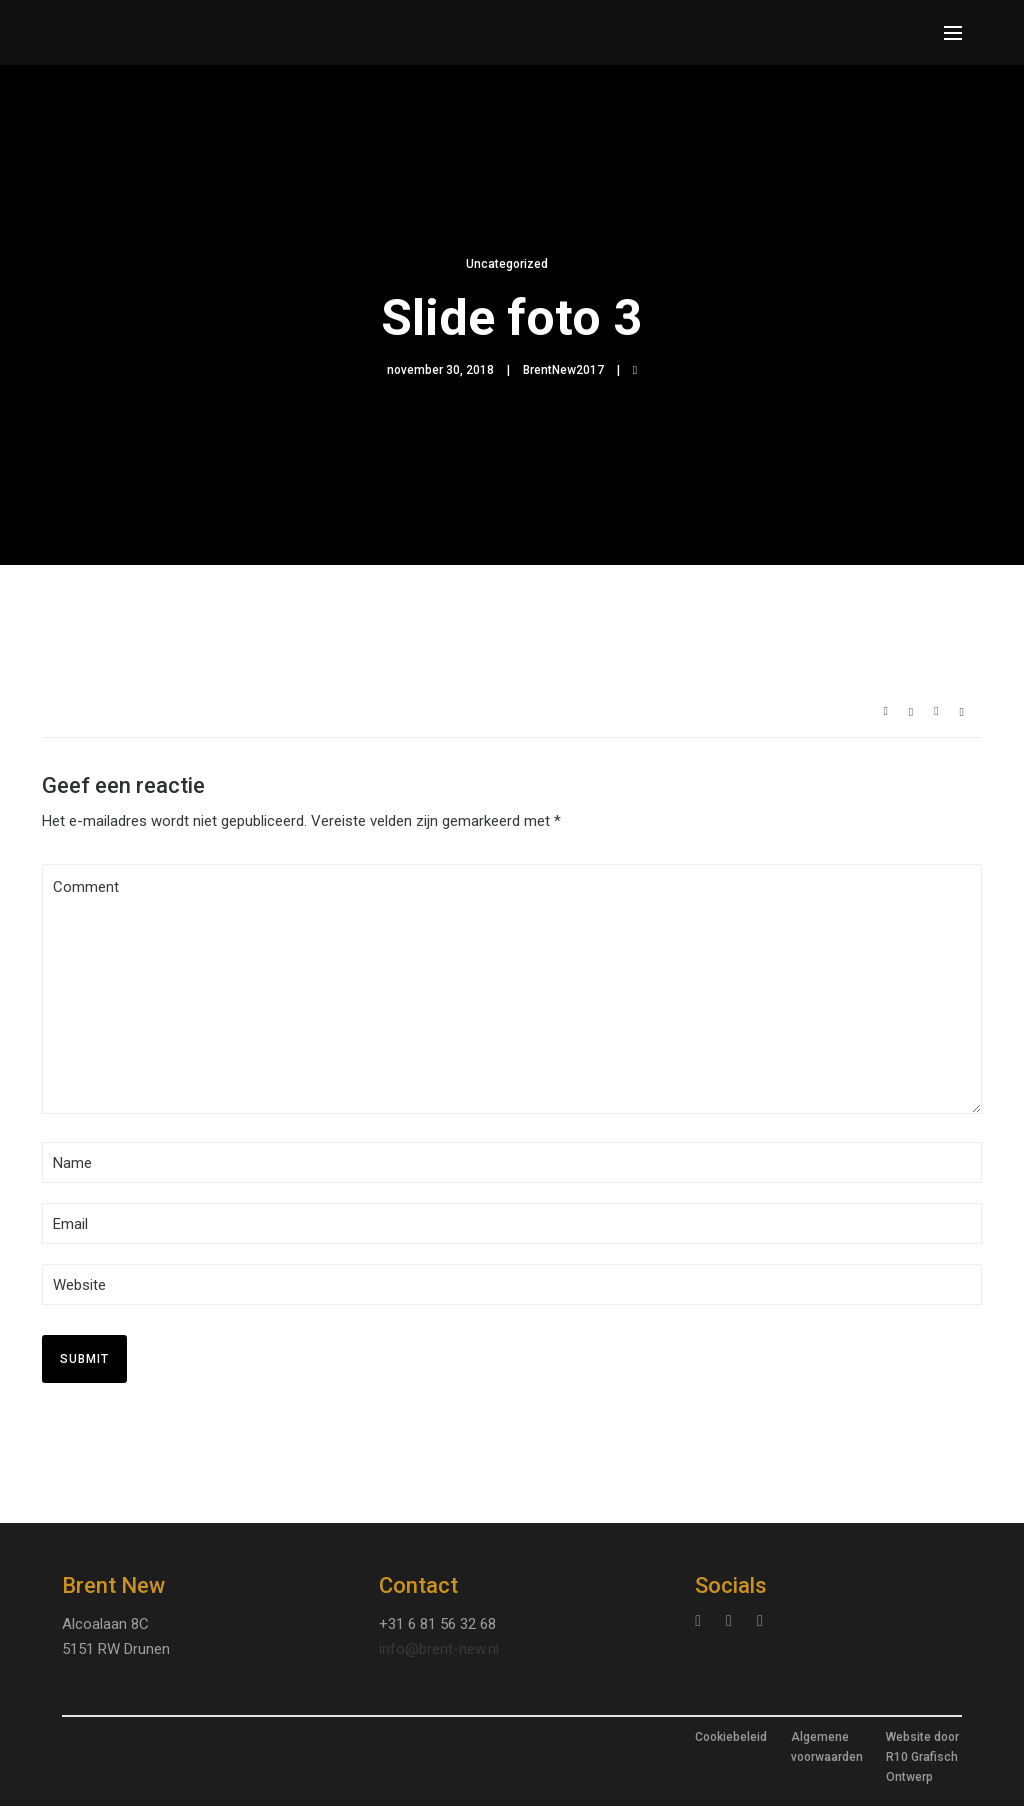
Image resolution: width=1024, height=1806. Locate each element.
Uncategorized (507, 264)
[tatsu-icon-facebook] (760, 1620)
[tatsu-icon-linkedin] (734, 1620)
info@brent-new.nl (439, 1649)
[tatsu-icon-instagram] (703, 1620)
